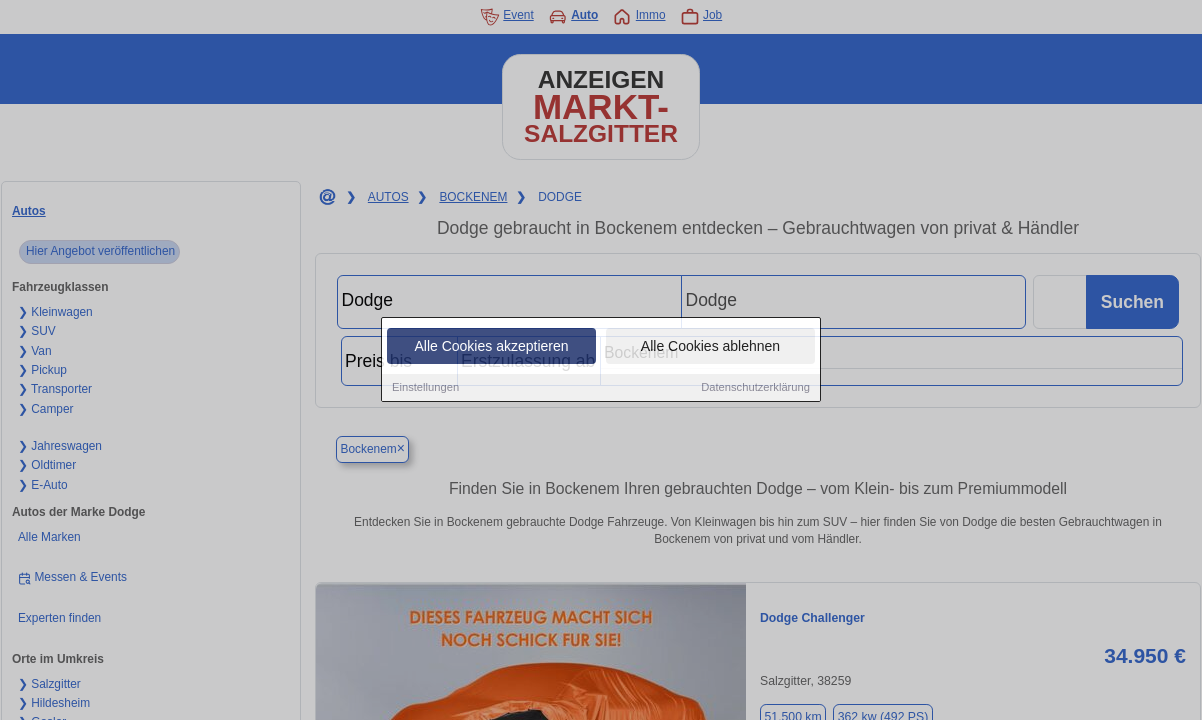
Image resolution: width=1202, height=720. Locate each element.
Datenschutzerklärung (755, 388)
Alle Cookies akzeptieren (491, 347)
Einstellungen (425, 388)
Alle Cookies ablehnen (710, 347)
